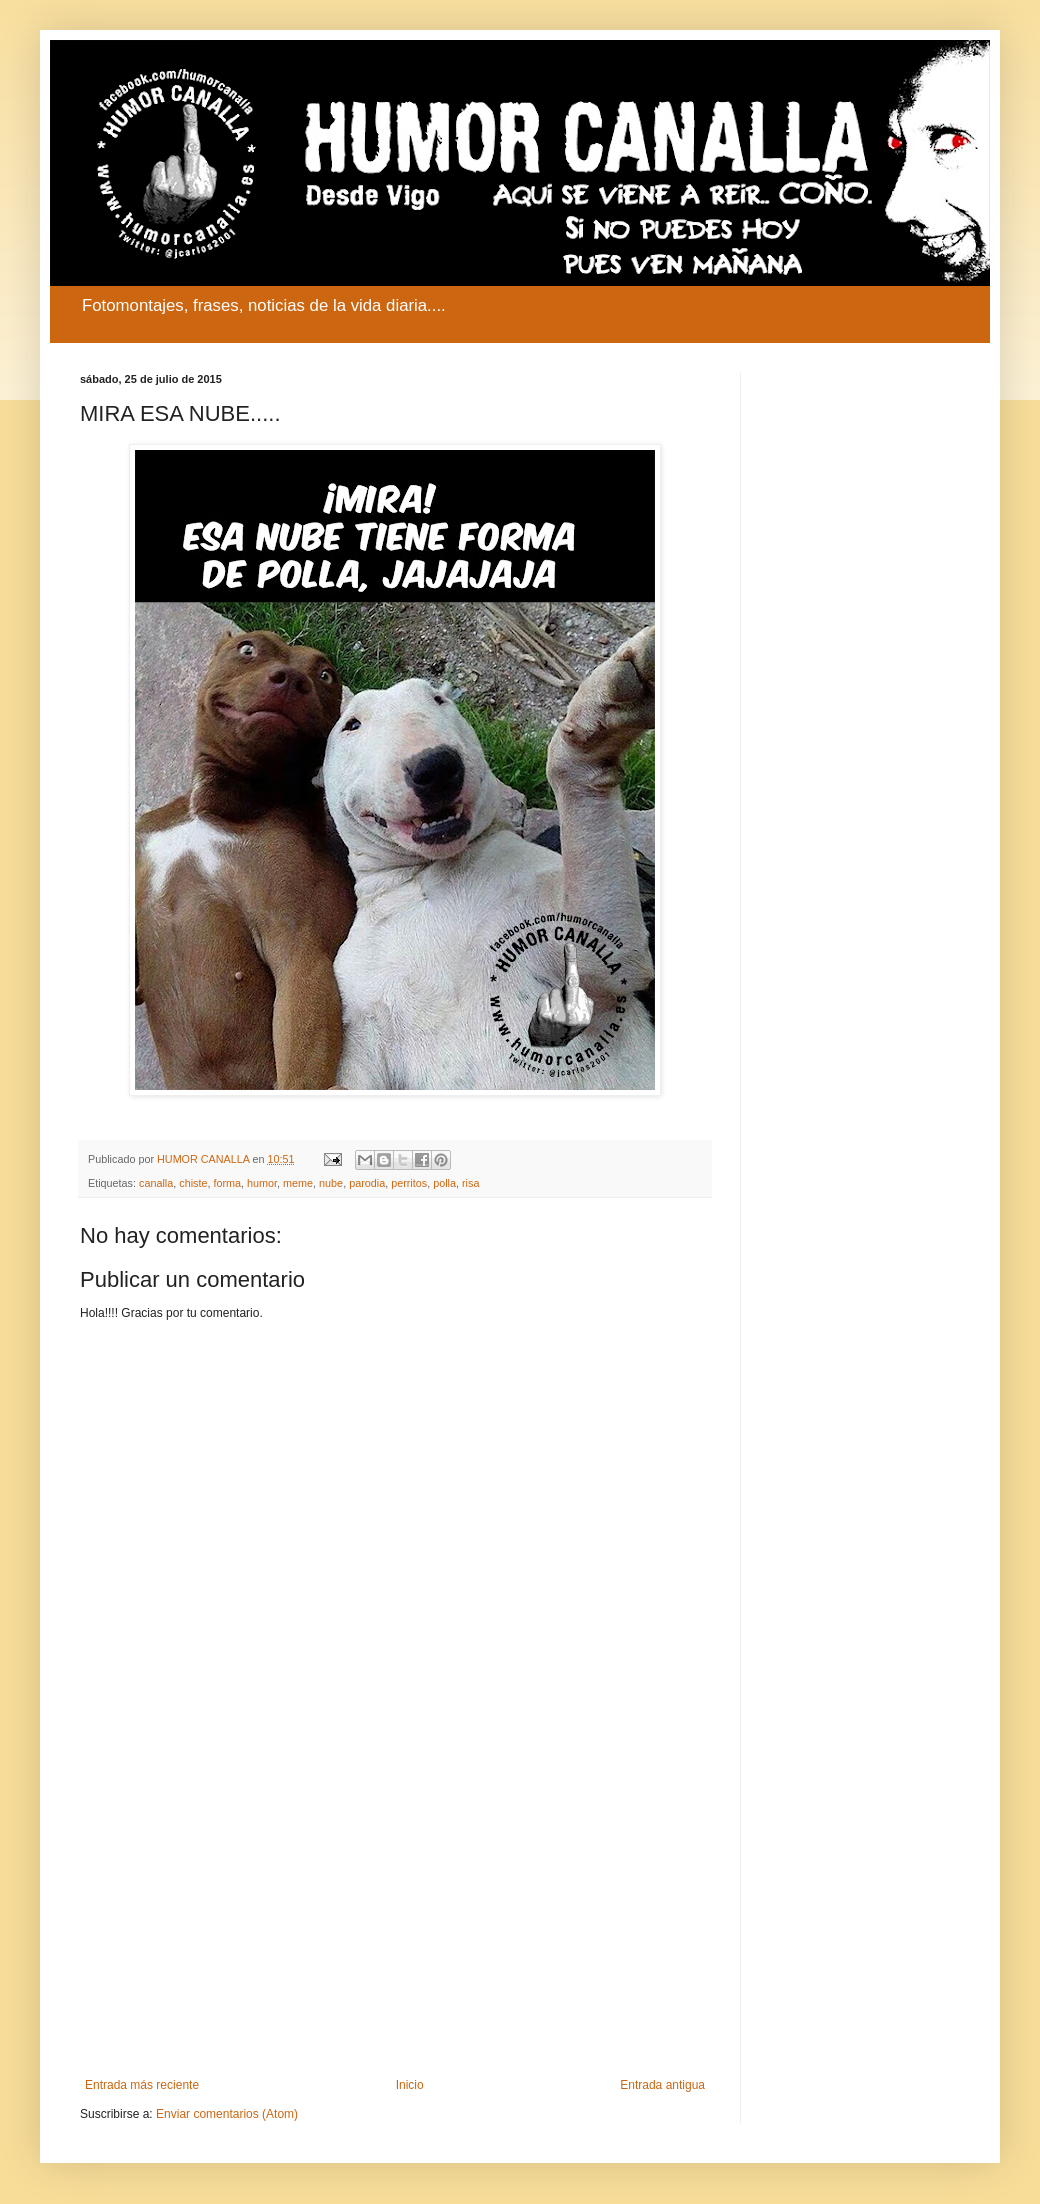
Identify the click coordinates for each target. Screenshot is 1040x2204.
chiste (193, 1183)
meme (298, 1183)
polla (444, 1183)
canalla (156, 1183)
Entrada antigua (662, 2085)
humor (262, 1183)
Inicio (410, 2085)
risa (470, 1183)
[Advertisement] (395, 1913)
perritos (409, 1183)
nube (331, 1183)
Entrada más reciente (142, 2085)
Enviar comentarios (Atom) (227, 2114)
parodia (367, 1183)
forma (227, 1183)
